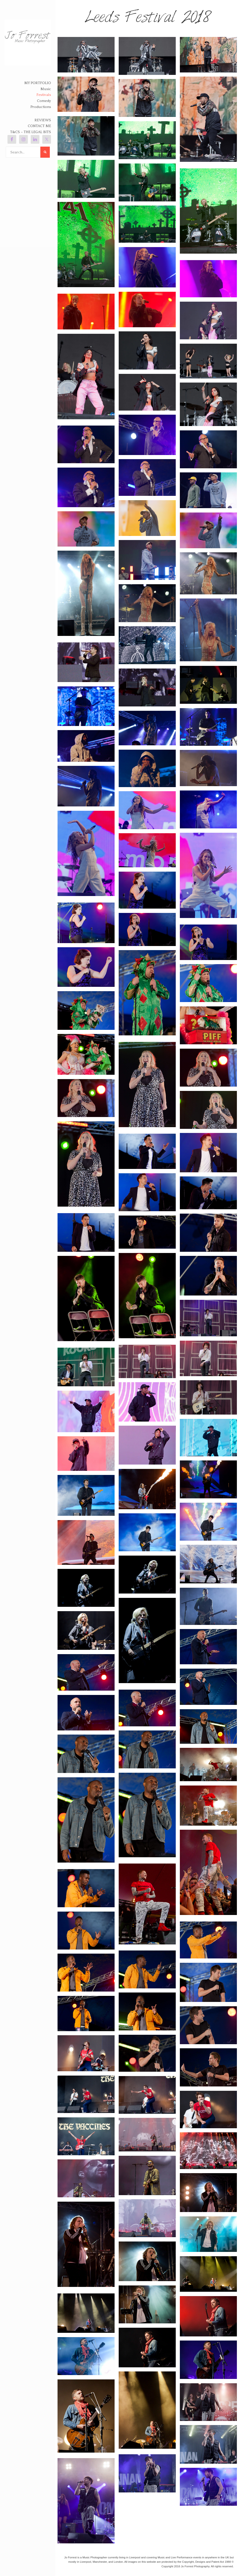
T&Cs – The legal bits (30, 132)
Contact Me (39, 126)
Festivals (44, 95)
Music (46, 89)
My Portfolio (37, 83)
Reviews (43, 120)
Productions (40, 107)
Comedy (44, 101)
